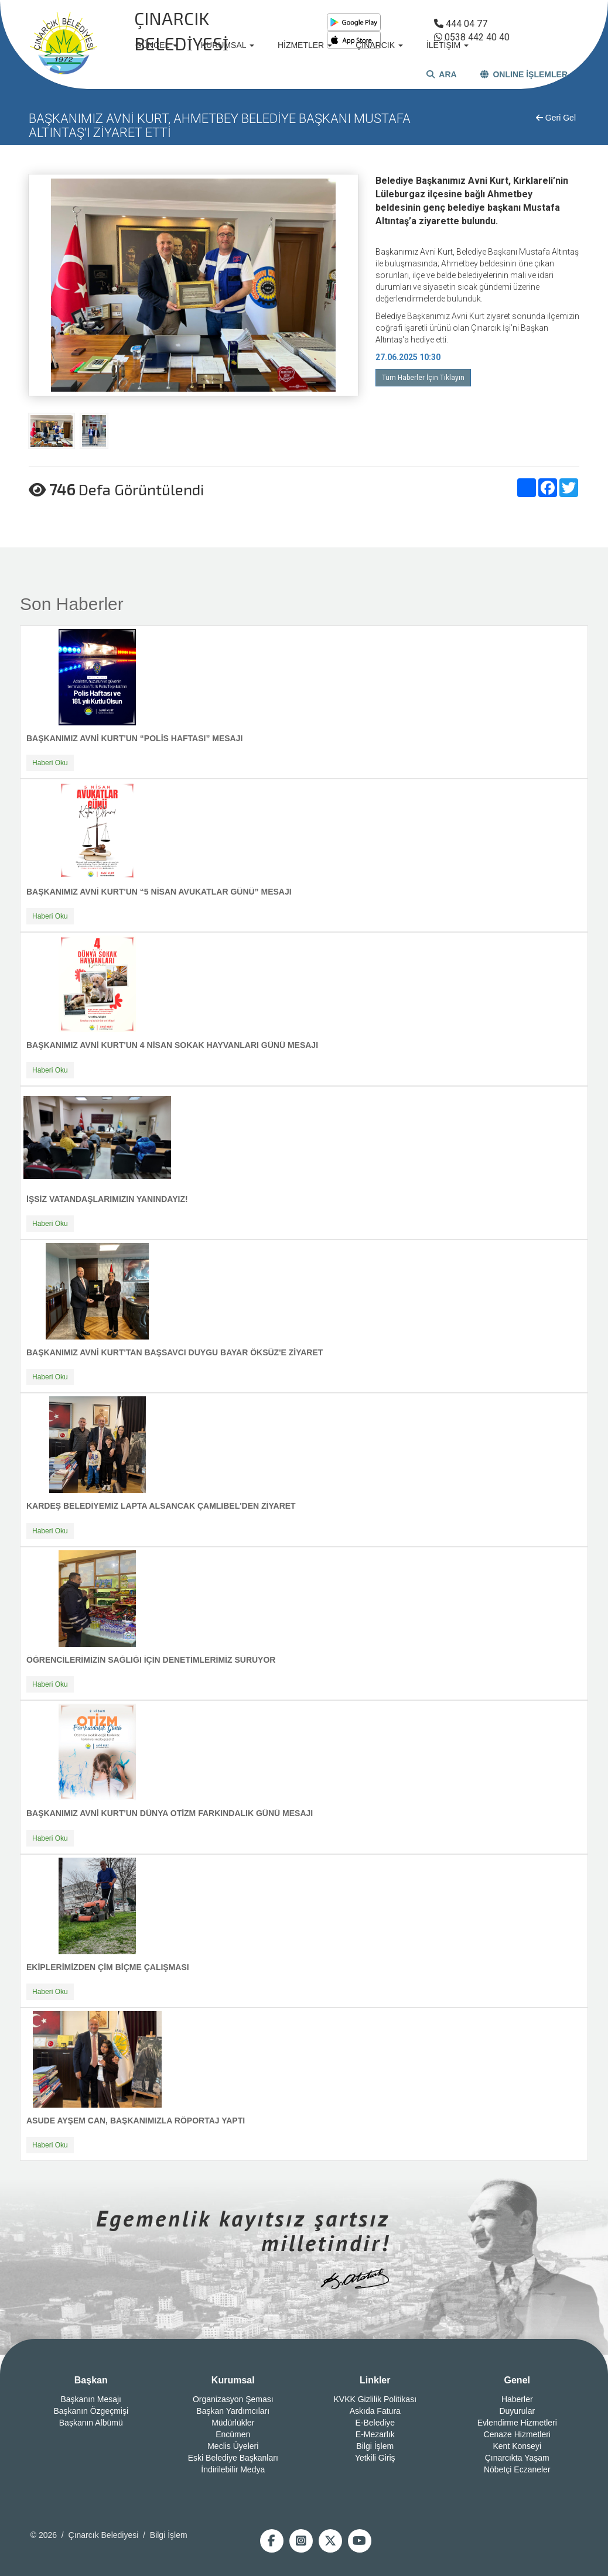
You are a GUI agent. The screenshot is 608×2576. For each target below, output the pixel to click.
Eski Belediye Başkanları (233, 2457)
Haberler (517, 2399)
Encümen (233, 2434)
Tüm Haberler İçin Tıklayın (423, 378)
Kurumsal (233, 2380)
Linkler (375, 2380)
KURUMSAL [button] (227, 45)
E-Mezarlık (375, 2434)
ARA (441, 74)
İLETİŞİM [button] (447, 45)
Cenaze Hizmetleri (517, 2434)
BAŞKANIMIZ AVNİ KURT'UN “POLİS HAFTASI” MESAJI (134, 738)
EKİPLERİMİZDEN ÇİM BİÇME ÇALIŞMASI (107, 1967)
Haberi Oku (50, 763)
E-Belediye (375, 2422)
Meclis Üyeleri (232, 2446)
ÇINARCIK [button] (379, 45)
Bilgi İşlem (375, 2446)
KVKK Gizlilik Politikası (374, 2399)
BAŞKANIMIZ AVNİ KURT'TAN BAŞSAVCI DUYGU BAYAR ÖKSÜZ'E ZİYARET (174, 1352)
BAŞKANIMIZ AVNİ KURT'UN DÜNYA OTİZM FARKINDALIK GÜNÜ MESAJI (169, 1813)
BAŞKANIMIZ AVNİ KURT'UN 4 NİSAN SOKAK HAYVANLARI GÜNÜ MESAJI (172, 1045)
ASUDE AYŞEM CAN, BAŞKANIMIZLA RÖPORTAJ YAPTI (135, 2120)
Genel (517, 2380)
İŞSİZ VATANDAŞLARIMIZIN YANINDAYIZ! (107, 1199)
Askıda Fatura (375, 2411)
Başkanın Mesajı (91, 2399)
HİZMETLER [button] (305, 45)
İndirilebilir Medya (233, 2469)
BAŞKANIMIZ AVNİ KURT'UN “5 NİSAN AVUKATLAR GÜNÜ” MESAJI (159, 891)
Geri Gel (556, 117)
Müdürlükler (232, 2422)
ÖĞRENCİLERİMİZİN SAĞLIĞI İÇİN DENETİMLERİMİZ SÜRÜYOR (150, 1659)
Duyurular (517, 2411)
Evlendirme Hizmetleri (517, 2422)
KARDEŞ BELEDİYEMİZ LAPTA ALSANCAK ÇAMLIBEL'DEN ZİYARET (161, 1505)
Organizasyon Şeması (233, 2399)
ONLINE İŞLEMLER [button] (524, 74)
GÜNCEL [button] (156, 45)
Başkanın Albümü (91, 2422)
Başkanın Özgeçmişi (90, 2411)
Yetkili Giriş (375, 2457)
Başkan (91, 2380)
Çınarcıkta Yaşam (517, 2457)
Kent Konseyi (517, 2446)
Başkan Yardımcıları (232, 2411)
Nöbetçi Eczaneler (517, 2469)
